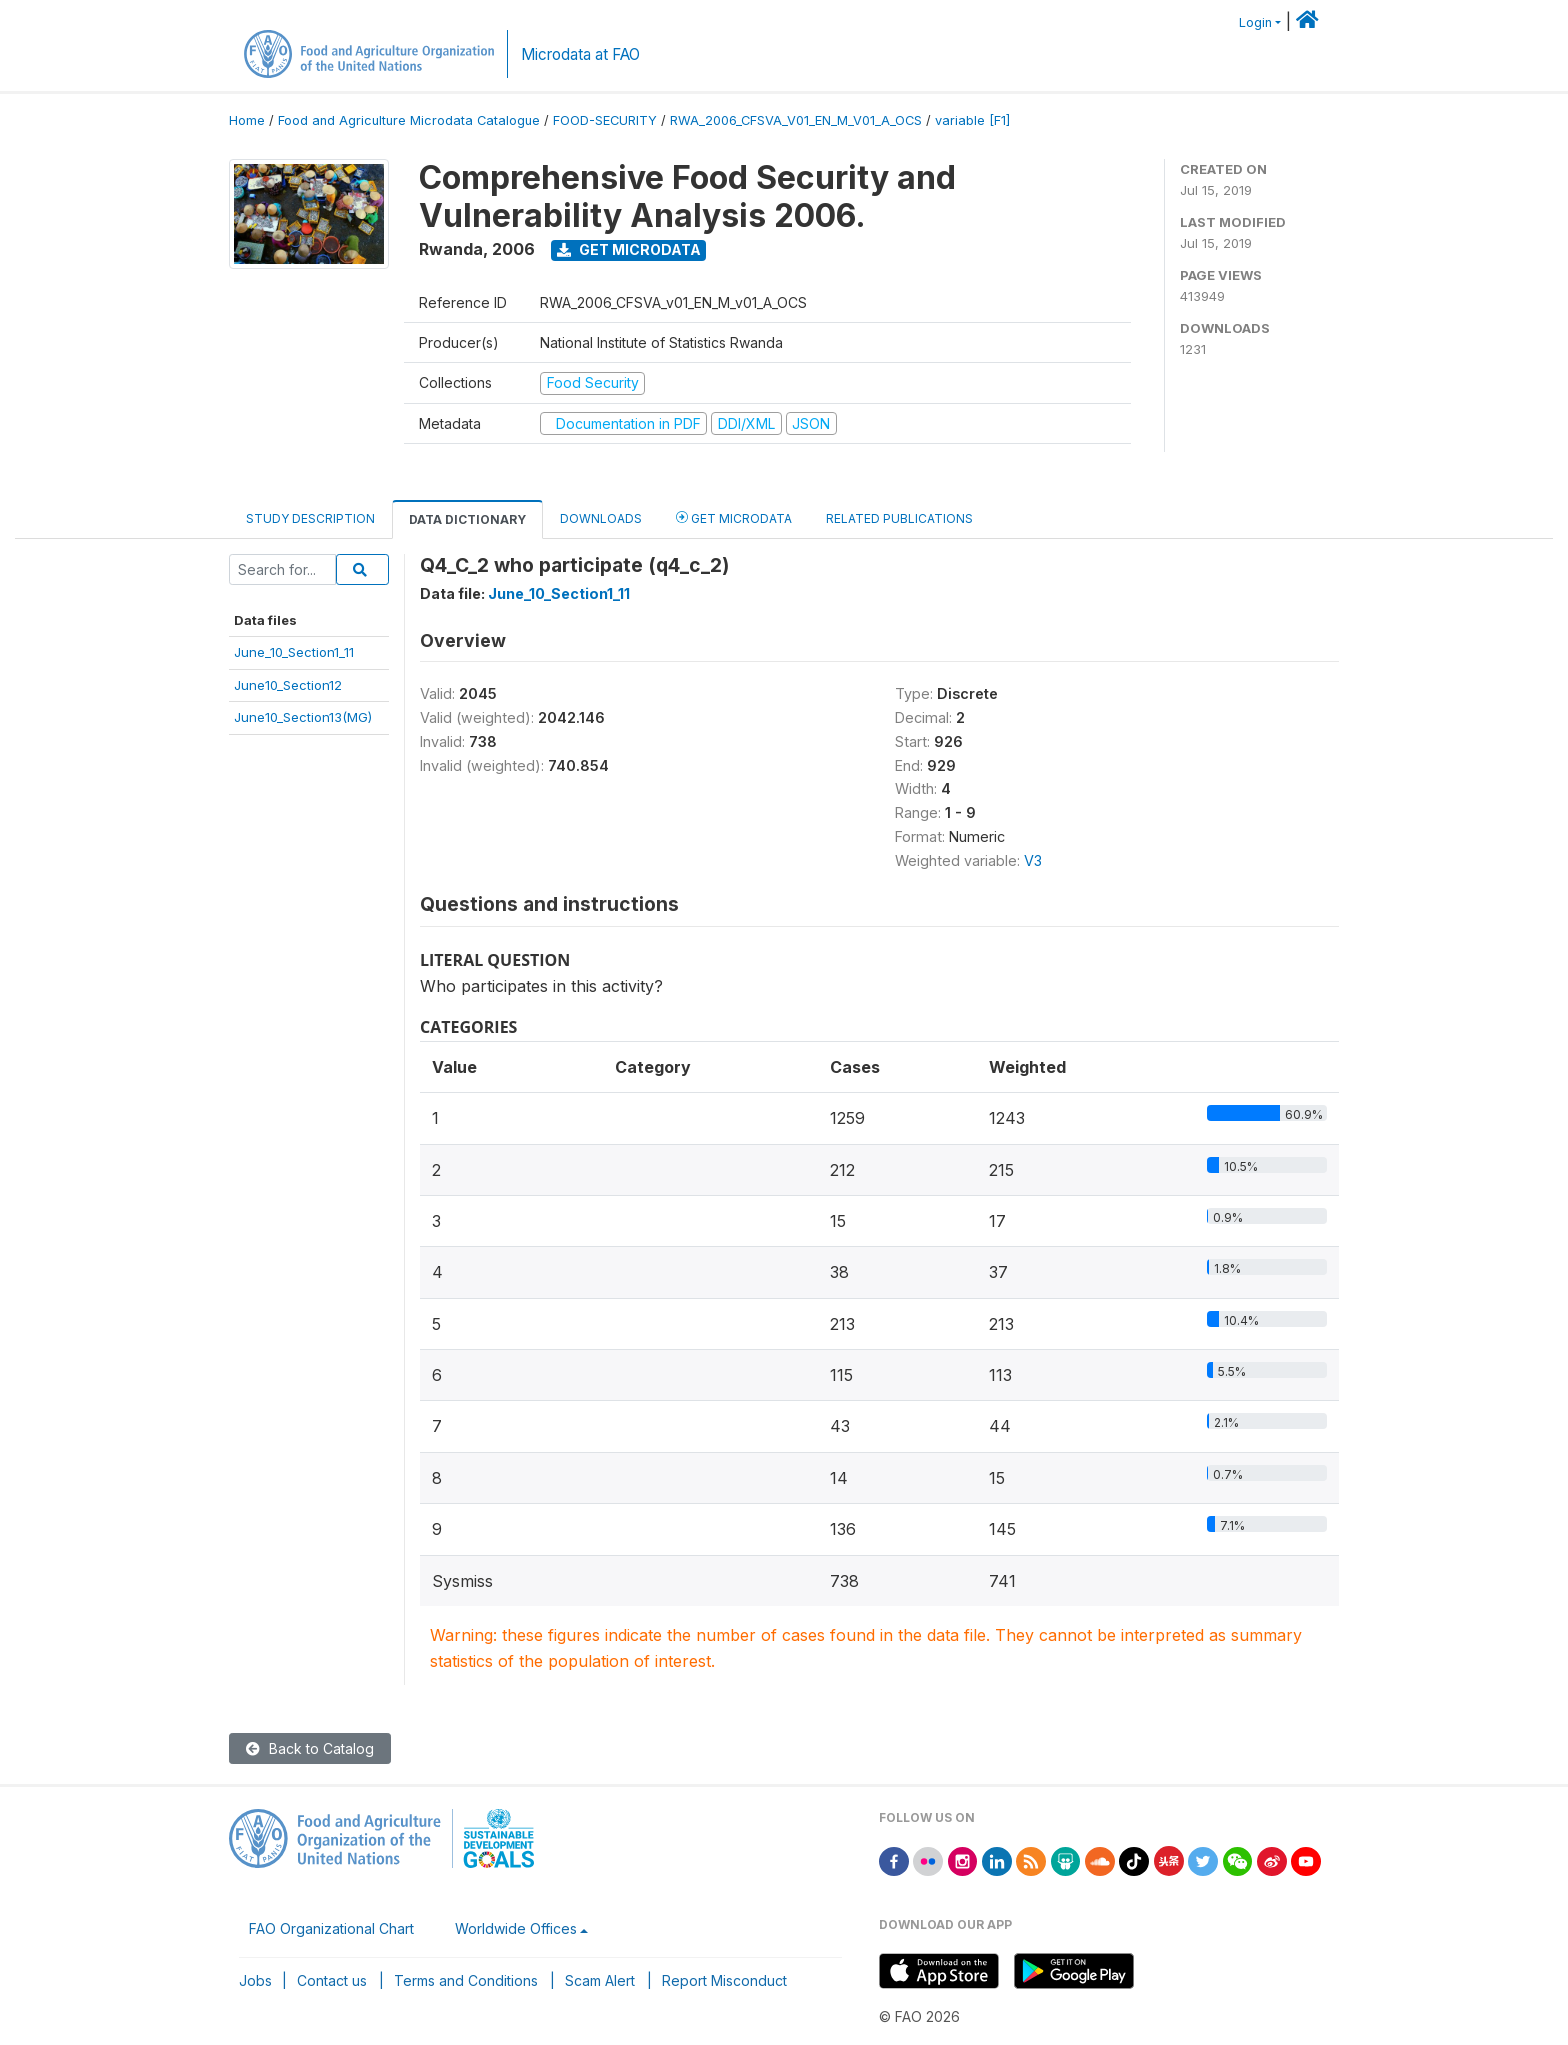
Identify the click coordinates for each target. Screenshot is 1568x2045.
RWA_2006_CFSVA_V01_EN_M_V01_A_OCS (796, 120)
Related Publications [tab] (899, 518)
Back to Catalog (310, 1748)
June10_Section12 (288, 685)
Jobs (255, 1980)
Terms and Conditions (466, 1980)
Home (247, 120)
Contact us (332, 1980)
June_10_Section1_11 (294, 652)
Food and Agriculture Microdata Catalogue (409, 120)
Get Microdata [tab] (734, 517)
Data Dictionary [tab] (467, 519)
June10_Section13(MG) (303, 717)
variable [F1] (972, 120)
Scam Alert (600, 1980)
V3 (1033, 860)
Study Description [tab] (310, 518)
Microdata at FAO (580, 54)
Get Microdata (629, 249)
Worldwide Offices (516, 1928)
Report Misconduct (724, 1980)
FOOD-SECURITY (605, 120)
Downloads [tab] (601, 518)
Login (1255, 22)
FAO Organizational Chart (331, 1928)
